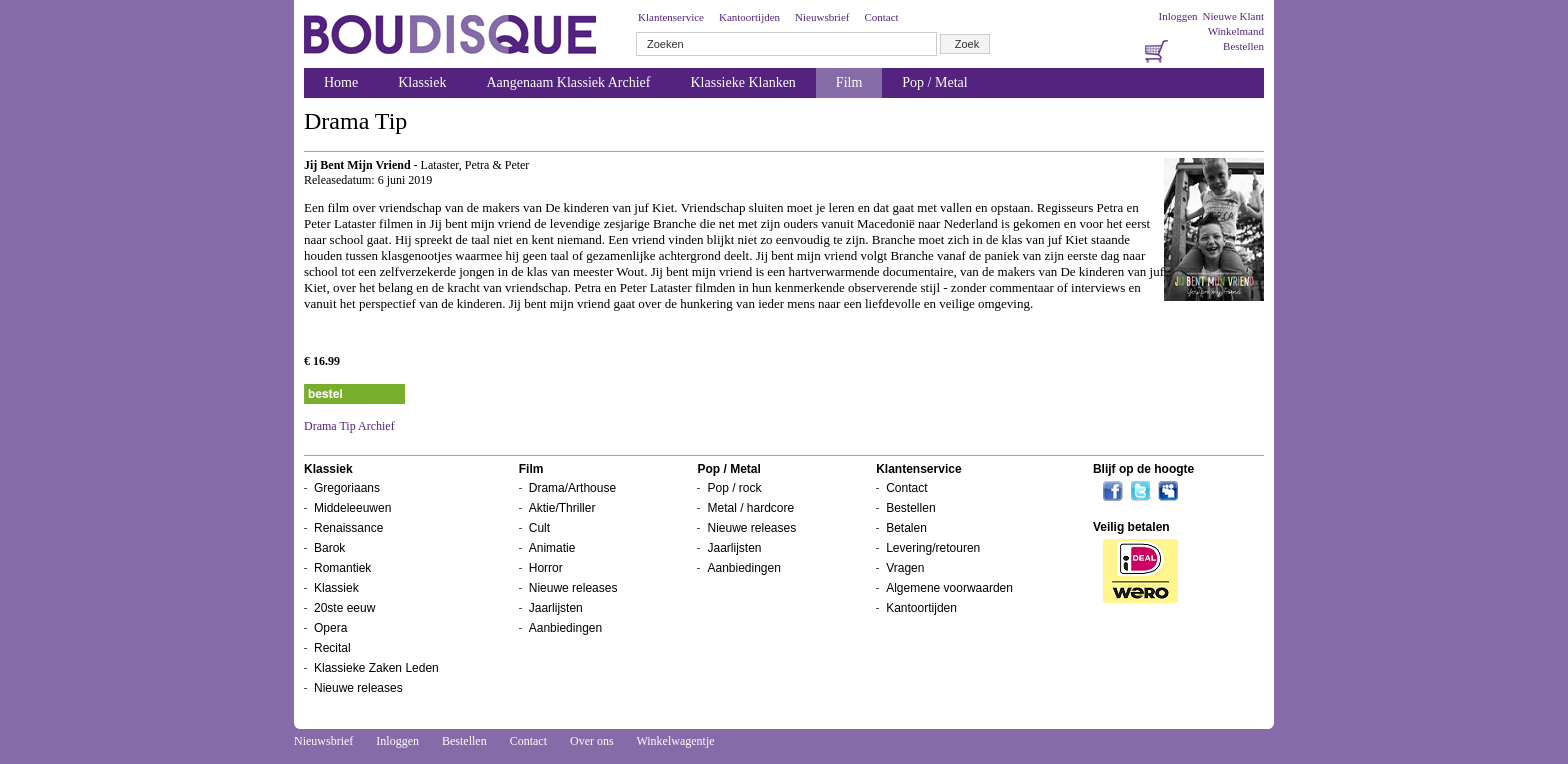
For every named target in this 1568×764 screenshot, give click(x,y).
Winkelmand (1236, 31)
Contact (881, 17)
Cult (539, 528)
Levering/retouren (933, 548)
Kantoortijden (749, 17)
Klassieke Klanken (743, 82)
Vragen (905, 568)
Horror (546, 568)
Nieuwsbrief (822, 17)
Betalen (906, 528)
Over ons (592, 741)
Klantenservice (671, 17)
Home (341, 82)
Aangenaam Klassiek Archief (568, 82)
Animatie (552, 548)
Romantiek (342, 568)
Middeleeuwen (352, 508)
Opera (330, 628)
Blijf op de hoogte (1143, 469)
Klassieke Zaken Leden (376, 668)
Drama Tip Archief (349, 426)
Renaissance (348, 528)
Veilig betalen (1131, 527)
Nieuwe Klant (1233, 16)
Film (849, 82)
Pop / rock (734, 488)
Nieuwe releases (358, 688)
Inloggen (1177, 16)
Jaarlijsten (556, 608)
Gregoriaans (347, 488)
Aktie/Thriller (562, 508)
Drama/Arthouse (572, 488)
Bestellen (1243, 46)
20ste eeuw (344, 608)
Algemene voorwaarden (949, 588)
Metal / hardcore (750, 508)
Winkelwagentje (675, 741)
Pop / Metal (934, 82)
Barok (329, 548)
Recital (332, 648)
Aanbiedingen (565, 628)
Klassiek (422, 82)
